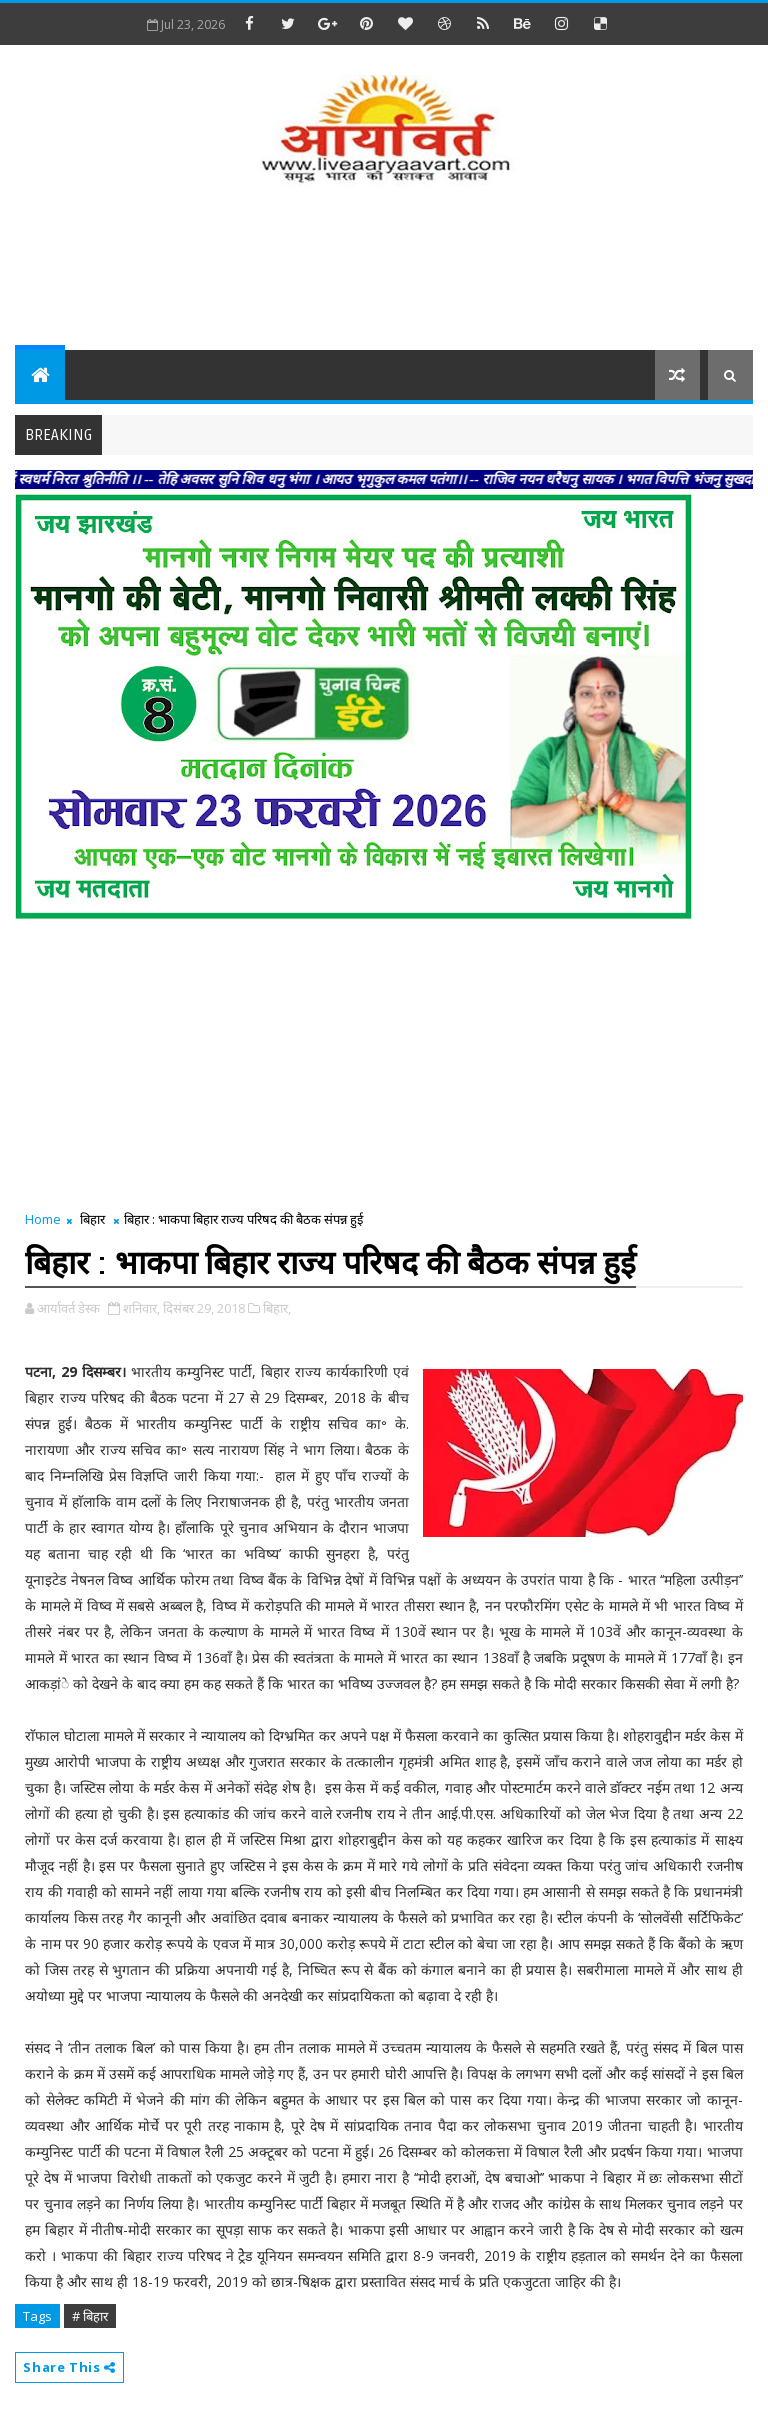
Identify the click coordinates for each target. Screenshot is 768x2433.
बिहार (92, 1219)
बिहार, (277, 1308)
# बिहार (90, 2316)
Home (43, 1219)
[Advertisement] (384, 270)
